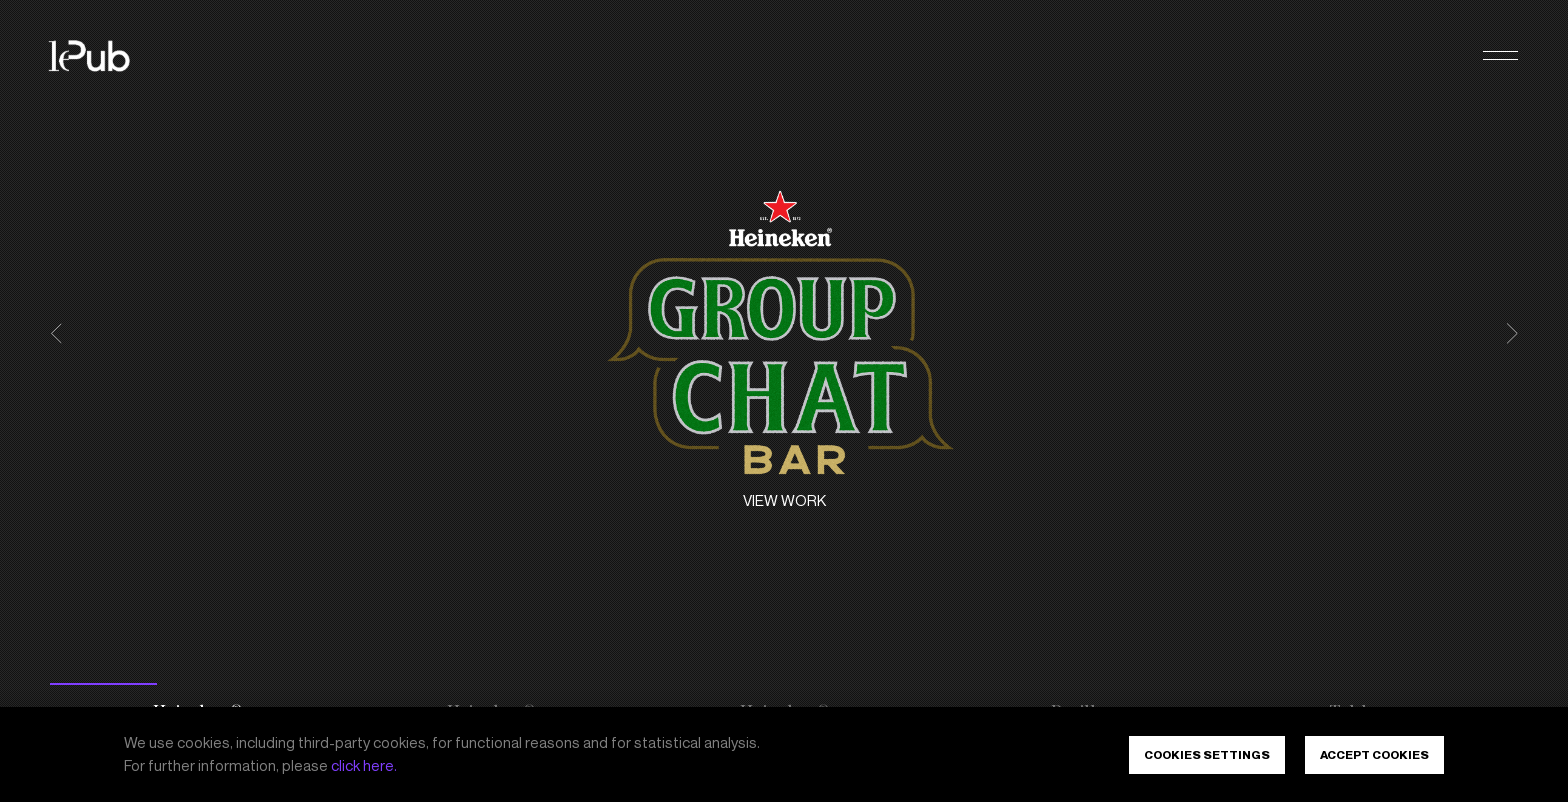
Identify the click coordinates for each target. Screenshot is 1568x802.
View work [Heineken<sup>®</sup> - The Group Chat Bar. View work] (784, 501)
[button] (1500, 56)
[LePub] (102, 56)
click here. (364, 766)
